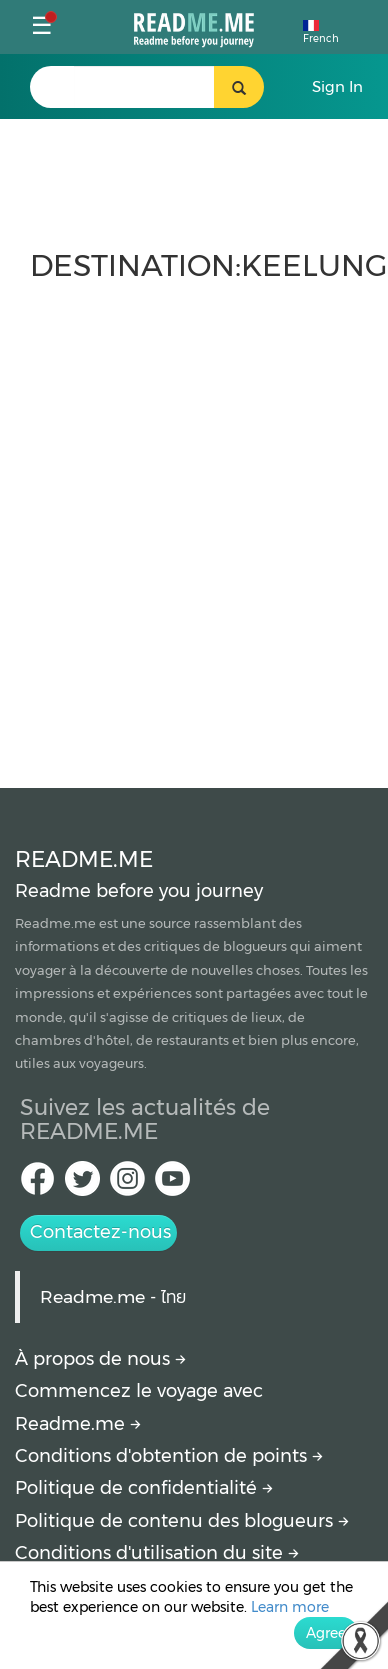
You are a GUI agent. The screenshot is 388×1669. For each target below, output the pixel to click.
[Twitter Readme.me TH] (82, 1184)
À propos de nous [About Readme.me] (100, 1359)
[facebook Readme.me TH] (37, 1184)
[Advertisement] (187, 525)
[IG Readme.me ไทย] (127, 1184)
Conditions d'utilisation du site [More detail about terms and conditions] (157, 1553)
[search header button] (239, 87)
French (321, 32)
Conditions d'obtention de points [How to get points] (169, 1456)
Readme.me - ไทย (113, 1296)
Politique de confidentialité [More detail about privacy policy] (144, 1488)
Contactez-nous (100, 1232)
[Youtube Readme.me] (172, 1184)
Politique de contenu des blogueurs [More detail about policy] (182, 1521)
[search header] (144, 87)
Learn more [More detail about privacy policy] (290, 1607)
